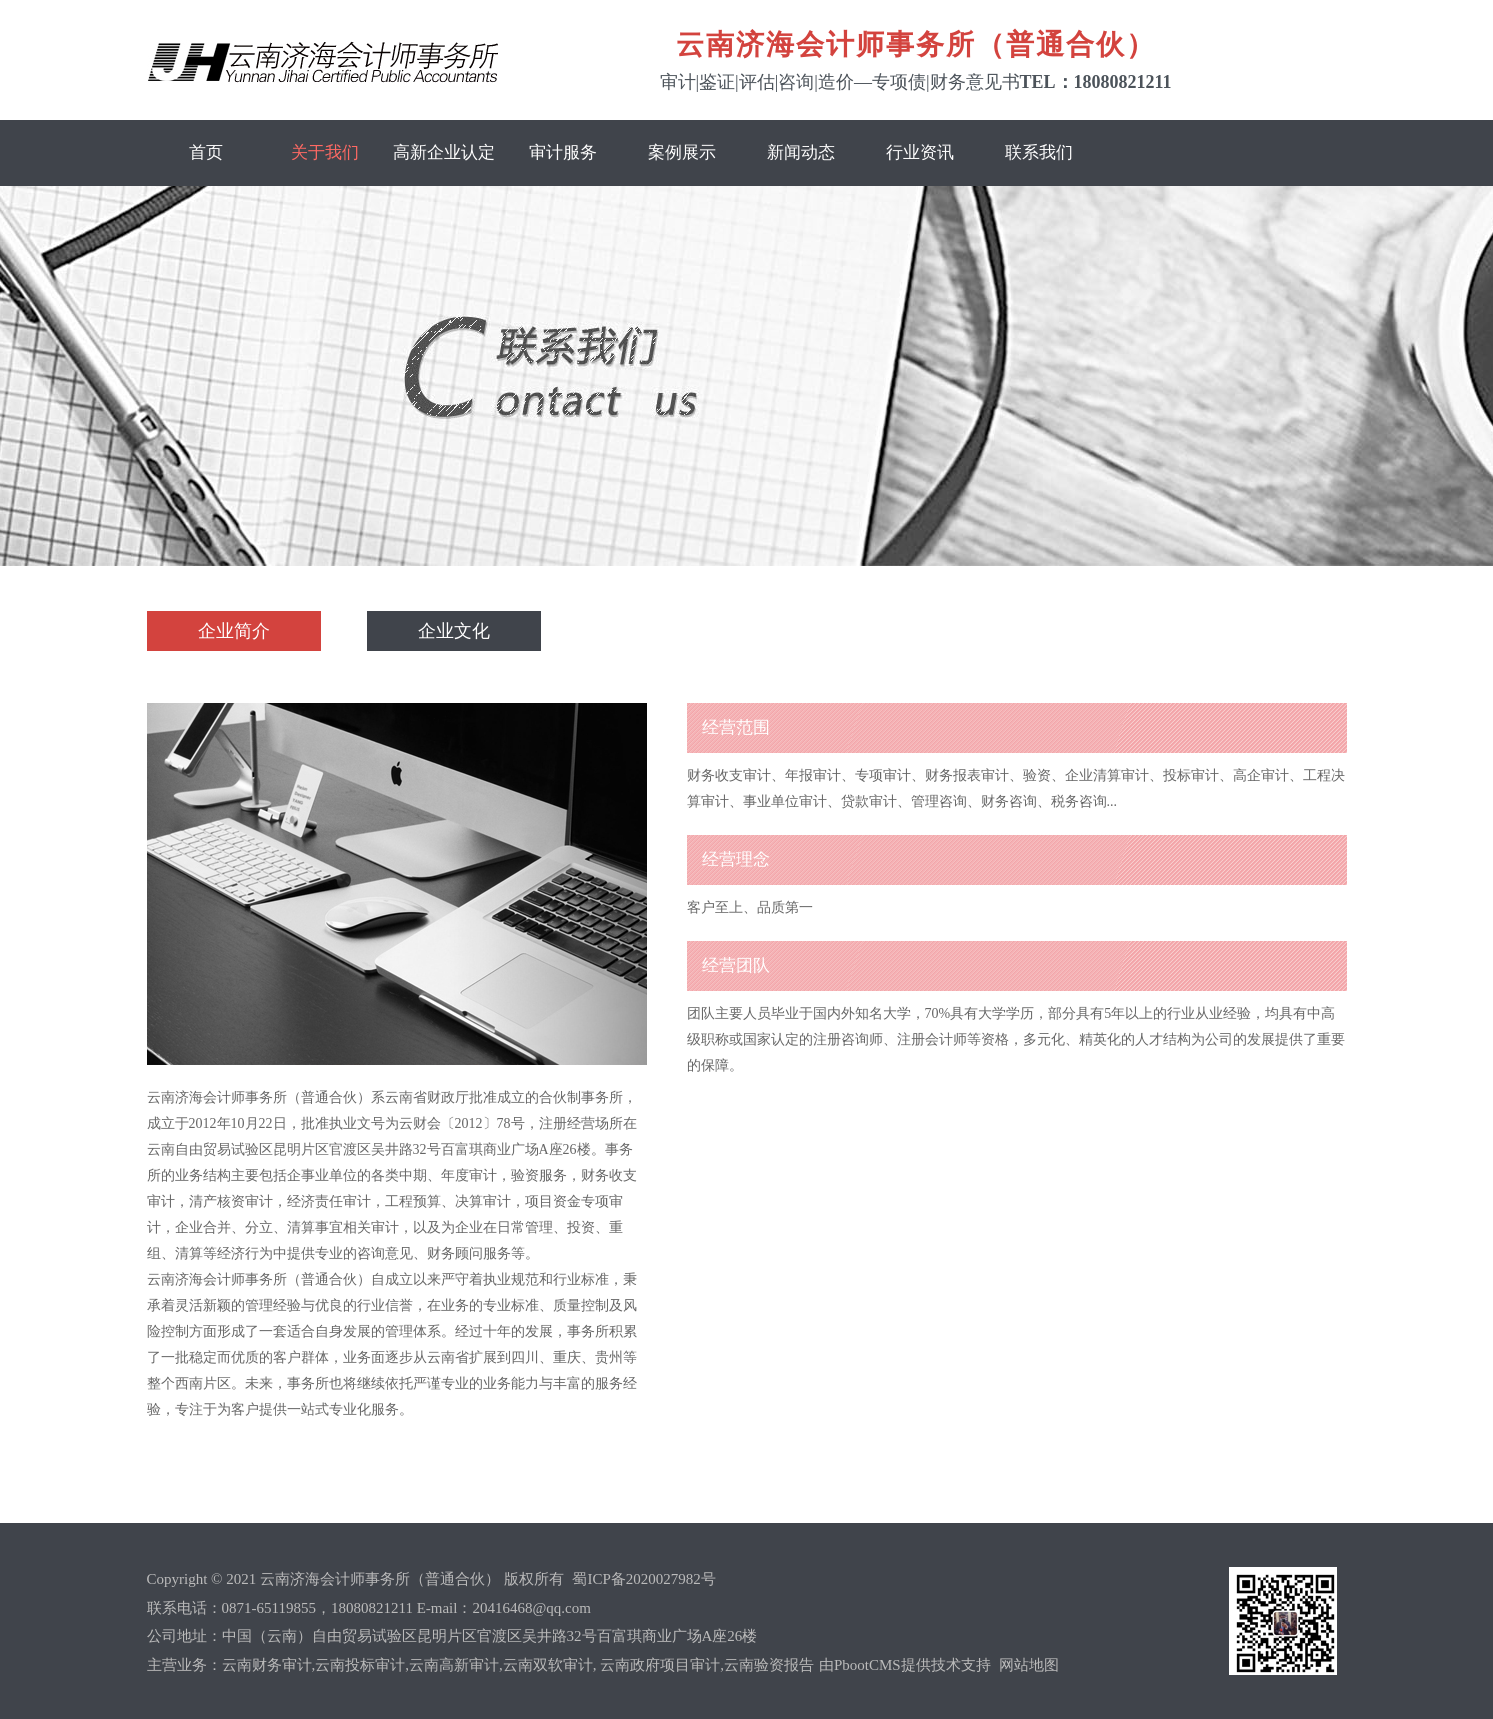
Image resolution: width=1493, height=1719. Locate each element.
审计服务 (563, 152)
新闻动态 (801, 152)
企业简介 (234, 631)
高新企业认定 (444, 152)
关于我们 (325, 152)
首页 (206, 152)
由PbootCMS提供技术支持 (906, 1665)
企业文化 (454, 631)
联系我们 (1039, 152)
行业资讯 (920, 152)
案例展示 (682, 152)
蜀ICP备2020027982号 (643, 1579)
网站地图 (1029, 1665)
